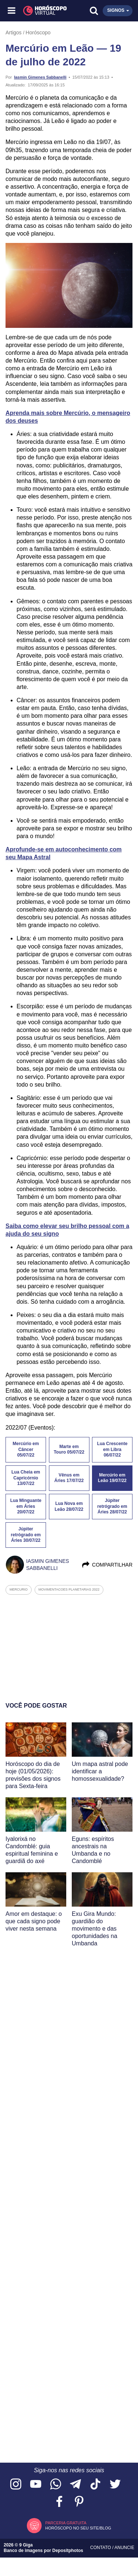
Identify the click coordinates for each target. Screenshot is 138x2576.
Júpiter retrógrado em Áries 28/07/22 (112, 1506)
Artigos (14, 32)
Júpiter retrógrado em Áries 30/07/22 (25, 1534)
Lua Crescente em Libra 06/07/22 (112, 1449)
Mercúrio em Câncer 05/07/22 (26, 1449)
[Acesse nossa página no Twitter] (115, 2484)
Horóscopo (38, 32)
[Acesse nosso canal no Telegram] (75, 2484)
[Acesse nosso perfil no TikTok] (95, 2484)
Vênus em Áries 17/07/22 (69, 1477)
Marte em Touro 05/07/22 (69, 1449)
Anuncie (124, 2547)
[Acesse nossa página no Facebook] (59, 2502)
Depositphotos (67, 2550)
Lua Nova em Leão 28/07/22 (68, 1506)
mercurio (19, 1589)
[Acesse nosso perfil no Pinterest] (79, 2502)
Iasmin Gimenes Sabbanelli (40, 77)
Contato (101, 2547)
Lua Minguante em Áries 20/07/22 (26, 1506)
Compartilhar (106, 1564)
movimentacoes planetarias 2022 (69, 1589)
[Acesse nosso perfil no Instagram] (16, 2484)
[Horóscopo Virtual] (40, 10)
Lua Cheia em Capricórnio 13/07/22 (25, 1477)
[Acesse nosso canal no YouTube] (35, 2484)
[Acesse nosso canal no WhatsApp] (55, 2484)
